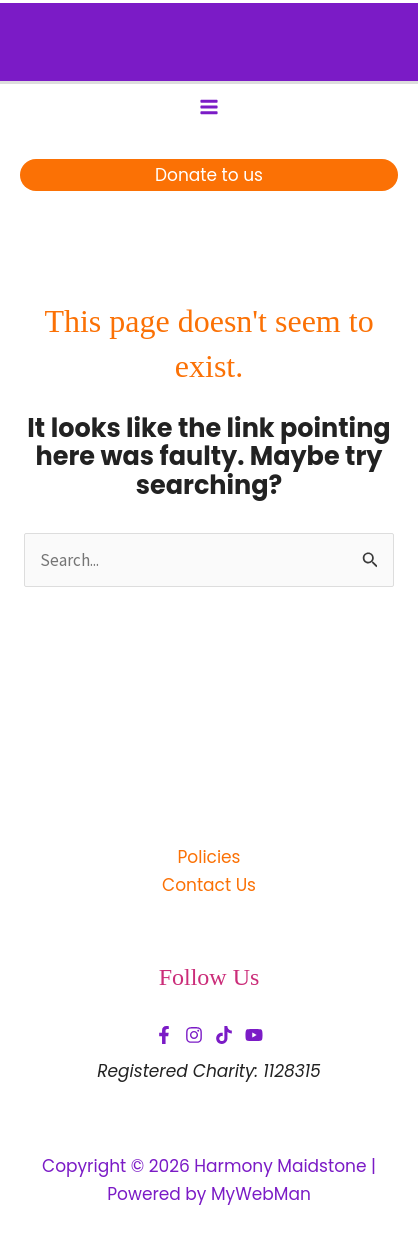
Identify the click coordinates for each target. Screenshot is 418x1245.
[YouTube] (254, 1035)
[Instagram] (194, 1035)
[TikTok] (224, 1035)
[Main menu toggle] (209, 107)
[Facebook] (164, 1035)
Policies (208, 857)
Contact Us (209, 885)
